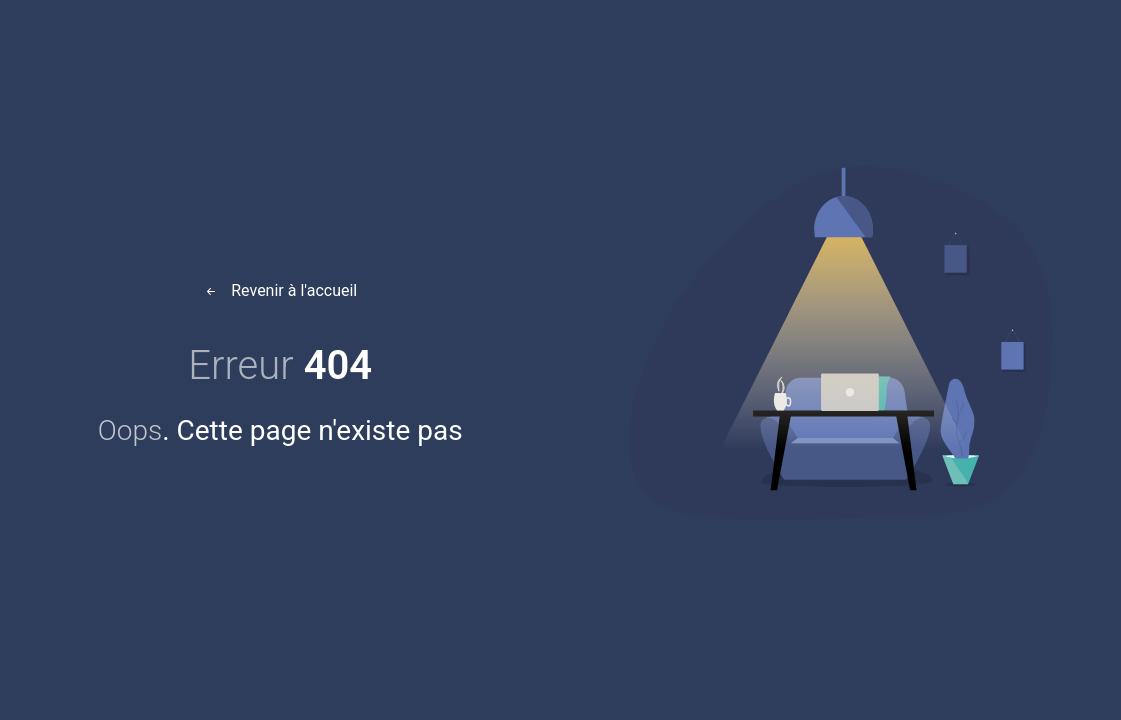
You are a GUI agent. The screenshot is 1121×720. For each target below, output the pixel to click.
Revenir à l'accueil (280, 290)
